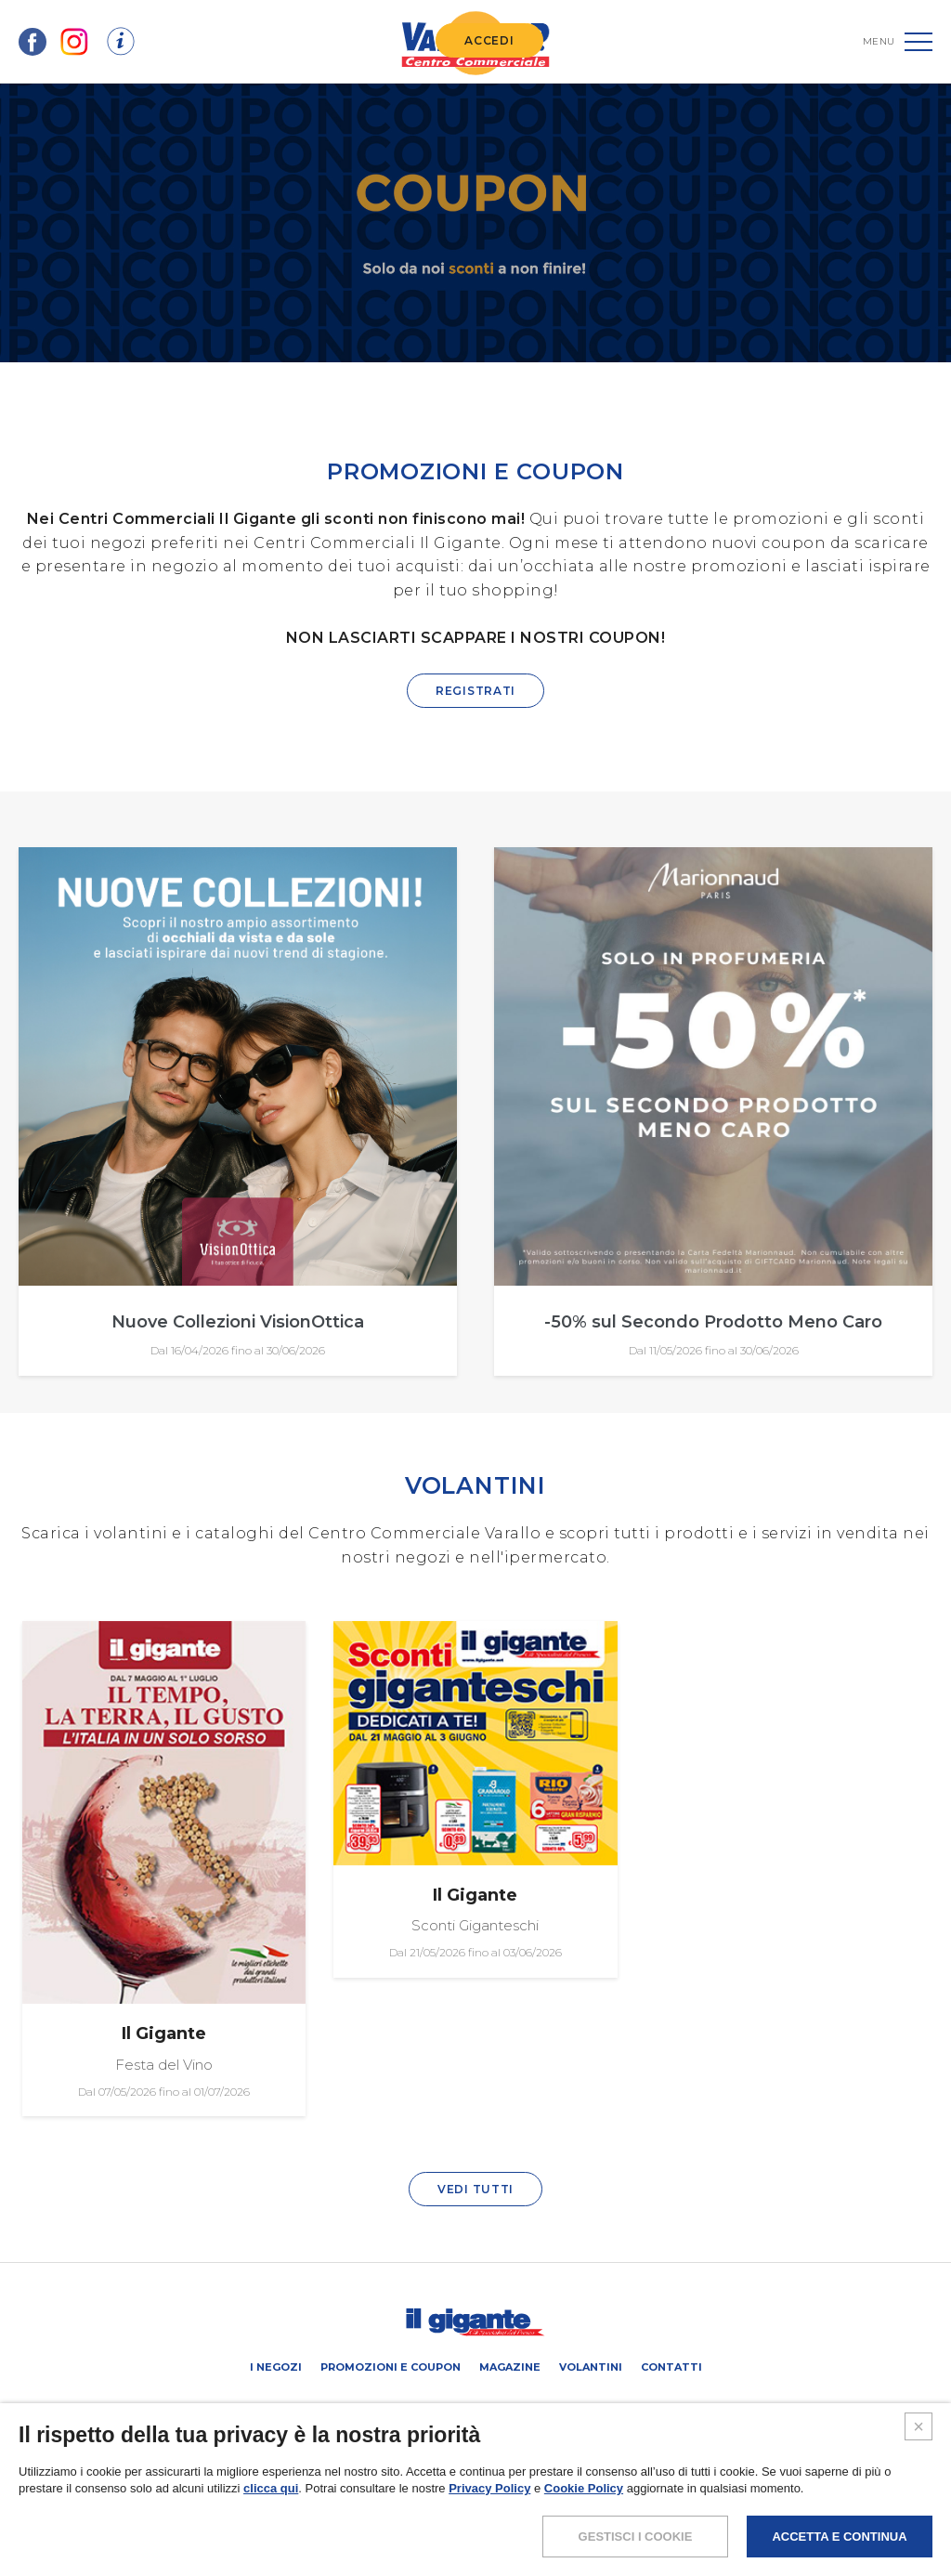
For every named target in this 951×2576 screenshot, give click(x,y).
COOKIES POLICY (534, 2504)
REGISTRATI (475, 691)
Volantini (590, 2366)
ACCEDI (489, 40)
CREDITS (613, 2504)
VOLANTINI (475, 1485)
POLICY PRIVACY (436, 2504)
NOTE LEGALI (348, 2504)
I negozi (276, 2366)
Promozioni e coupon (390, 2366)
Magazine (510, 2366)
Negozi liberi (510, 2407)
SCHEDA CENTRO (263, 2407)
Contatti (671, 2366)
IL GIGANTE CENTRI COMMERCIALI (646, 2407)
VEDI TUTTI (475, 2189)
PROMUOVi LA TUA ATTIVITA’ (389, 2407)
